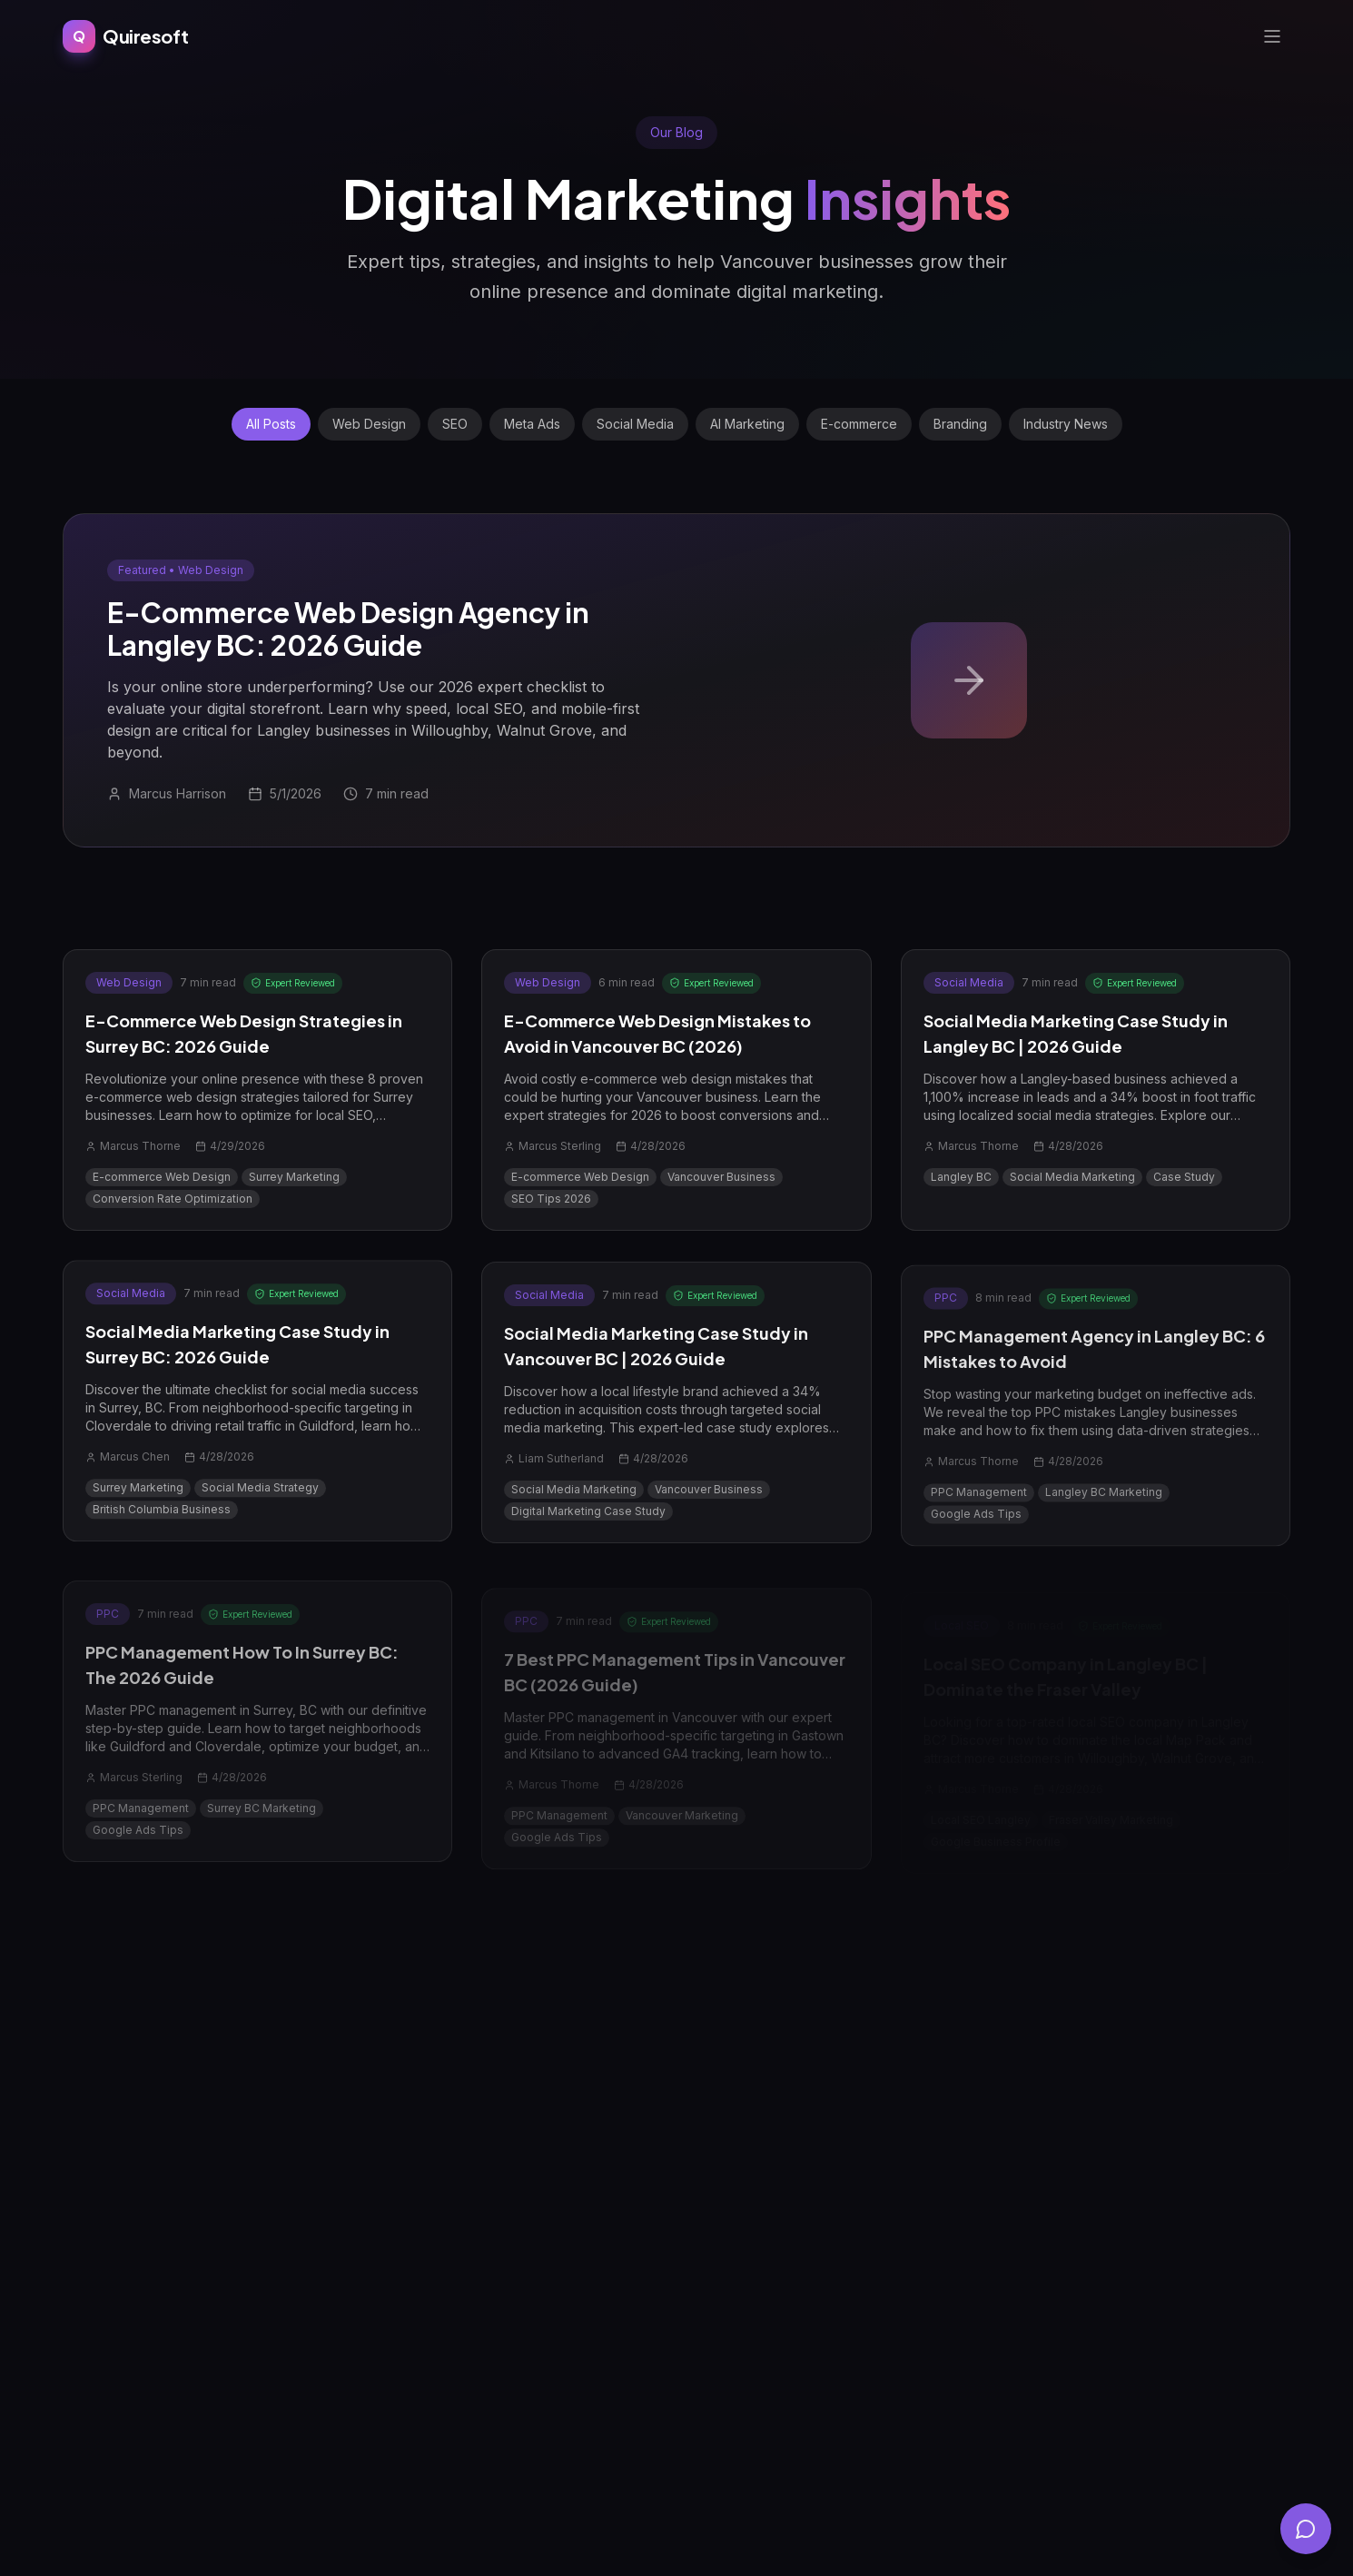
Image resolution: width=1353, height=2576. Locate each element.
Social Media (635, 423)
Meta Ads (532, 423)
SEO (455, 423)
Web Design (369, 423)
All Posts (271, 423)
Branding (960, 423)
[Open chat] (1305, 2528)
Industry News (1065, 423)
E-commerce (859, 423)
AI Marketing (747, 423)
